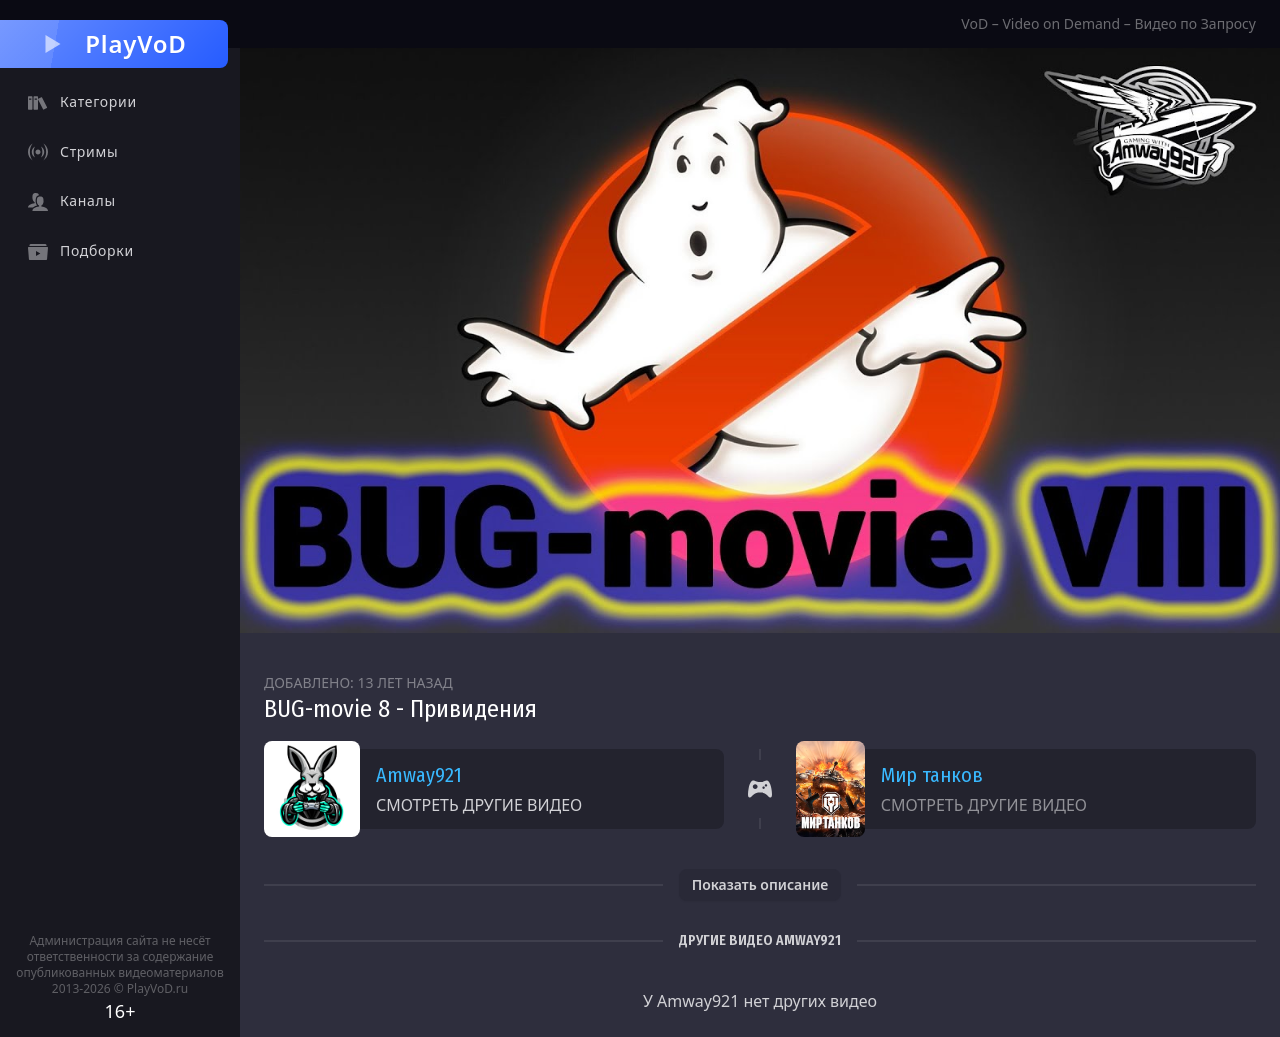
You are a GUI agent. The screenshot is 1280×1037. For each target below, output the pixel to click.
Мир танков (932, 775)
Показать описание (760, 884)
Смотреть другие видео (479, 805)
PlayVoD (113, 43)
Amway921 (419, 775)
